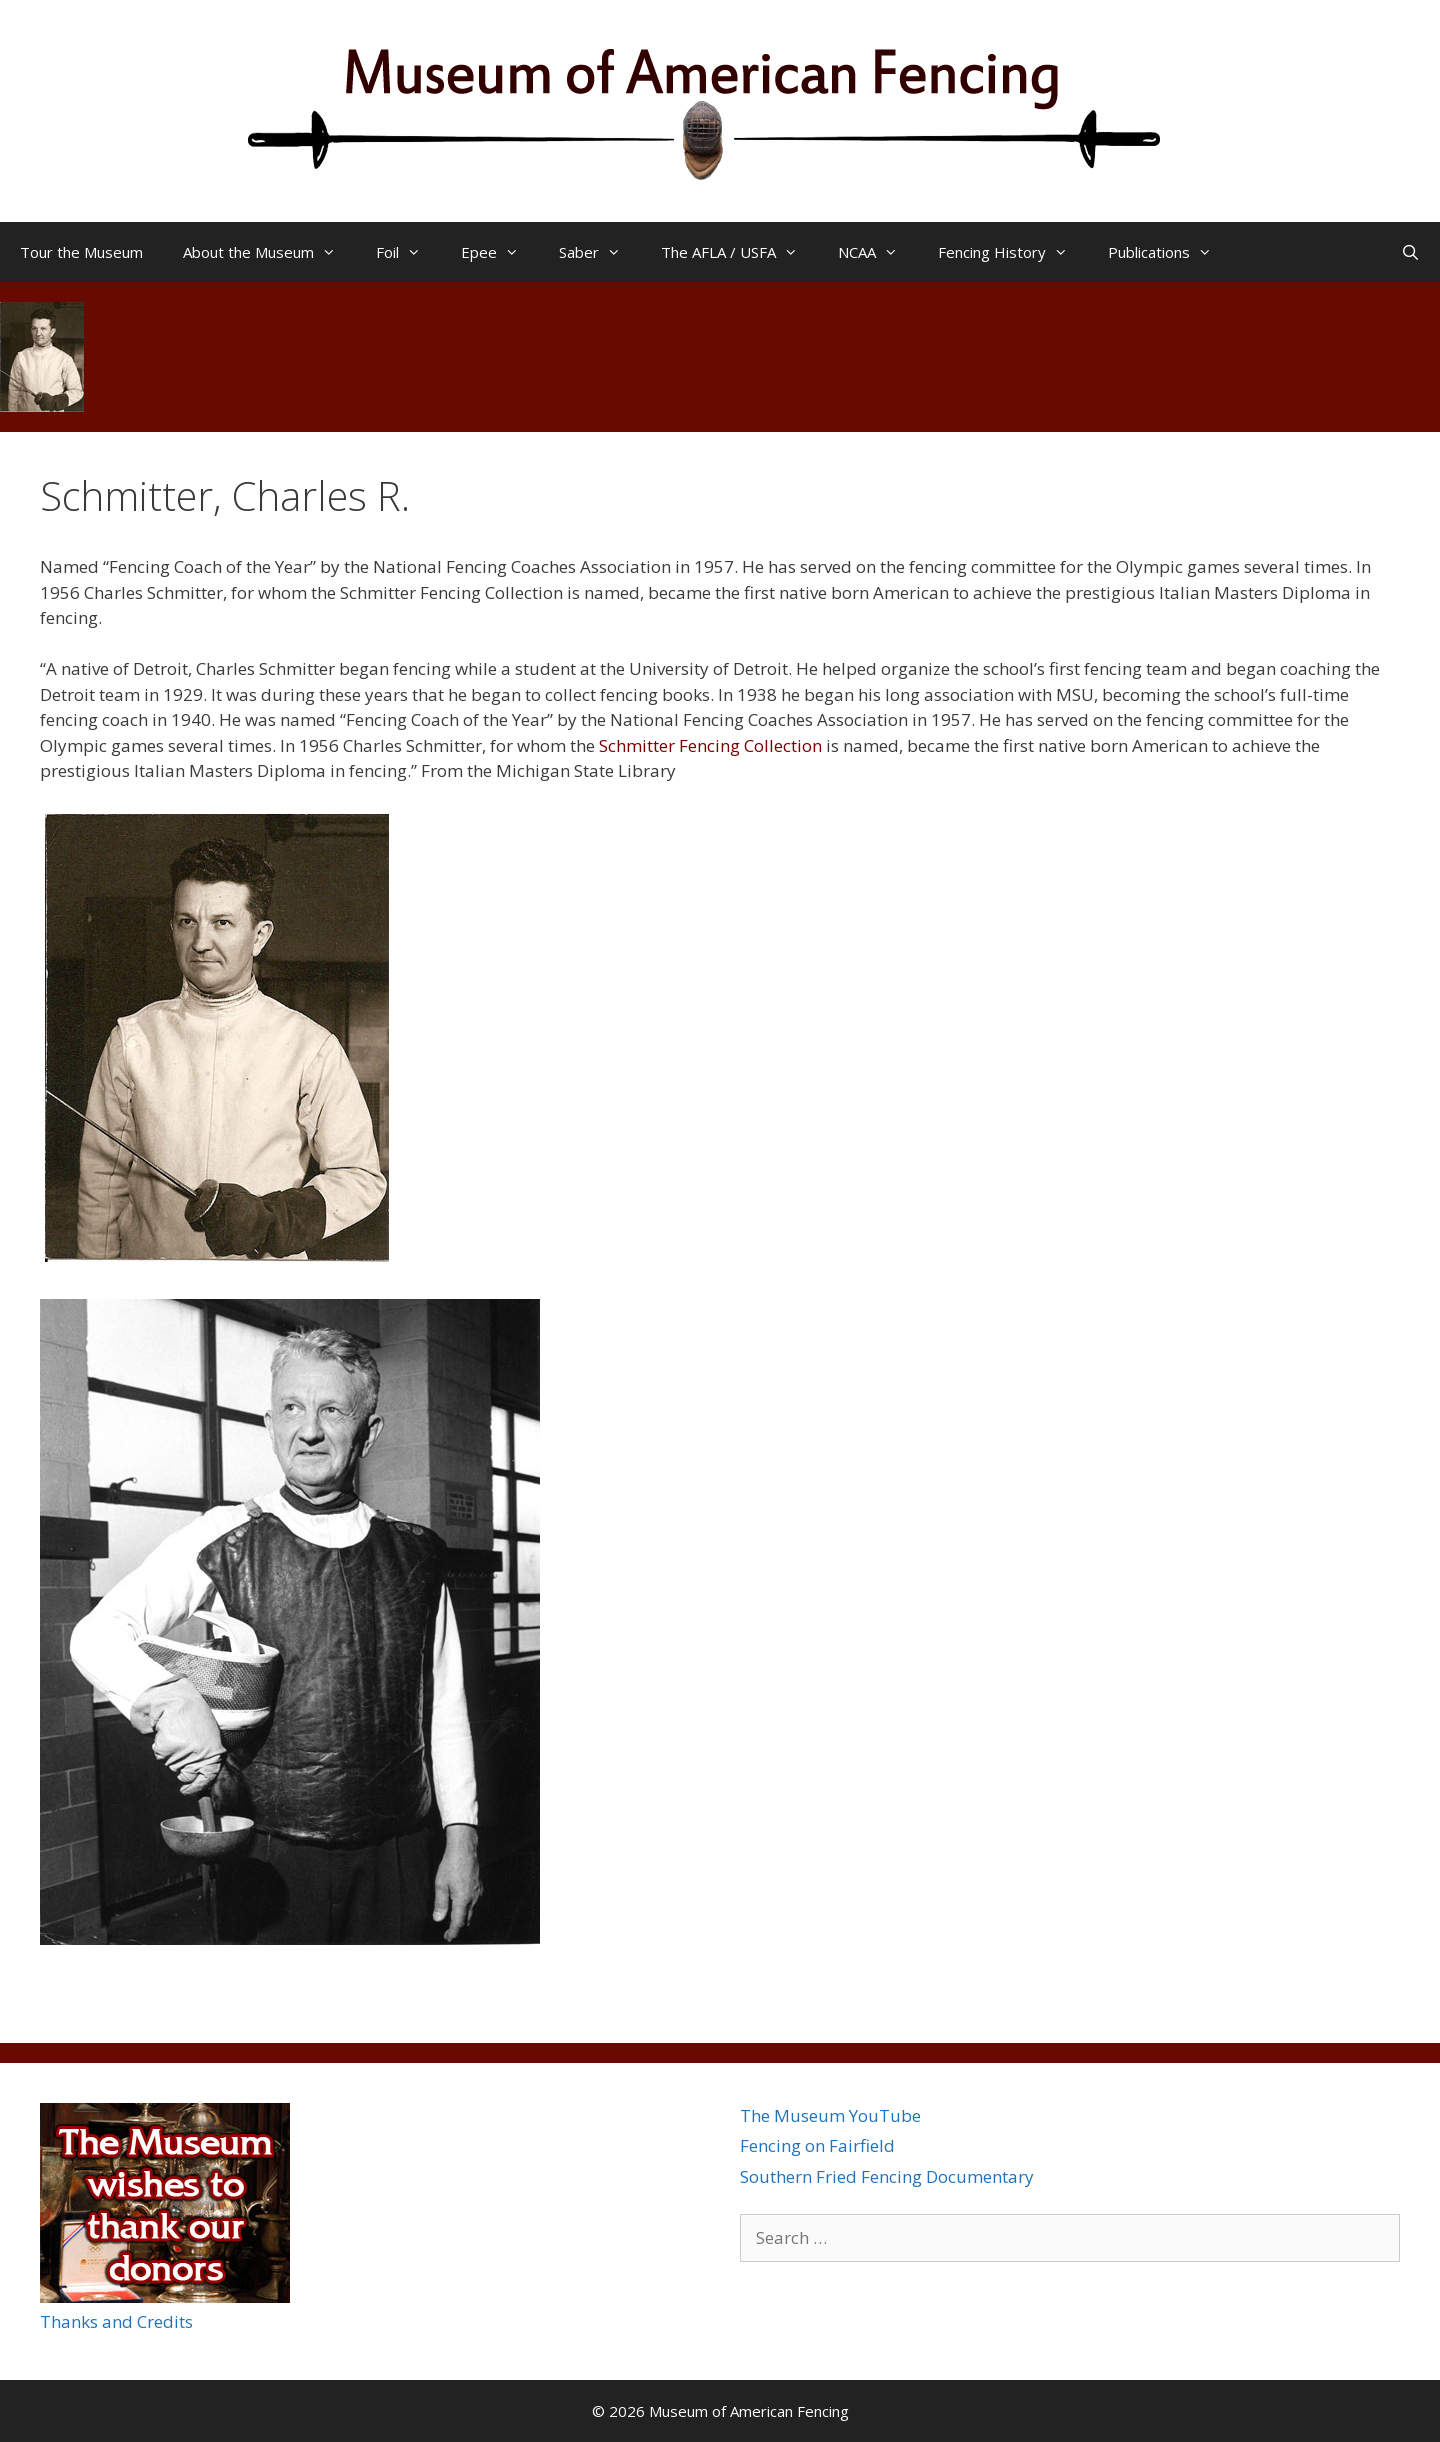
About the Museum (269, 252)
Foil (408, 252)
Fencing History (1013, 252)
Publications (1170, 252)
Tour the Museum (81, 252)
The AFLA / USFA (739, 252)
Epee (500, 252)
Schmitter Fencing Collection (710, 745)
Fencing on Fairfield (817, 2145)
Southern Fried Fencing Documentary (887, 2176)
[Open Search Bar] (1410, 252)
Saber (600, 252)
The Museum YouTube (830, 2115)
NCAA (878, 252)
